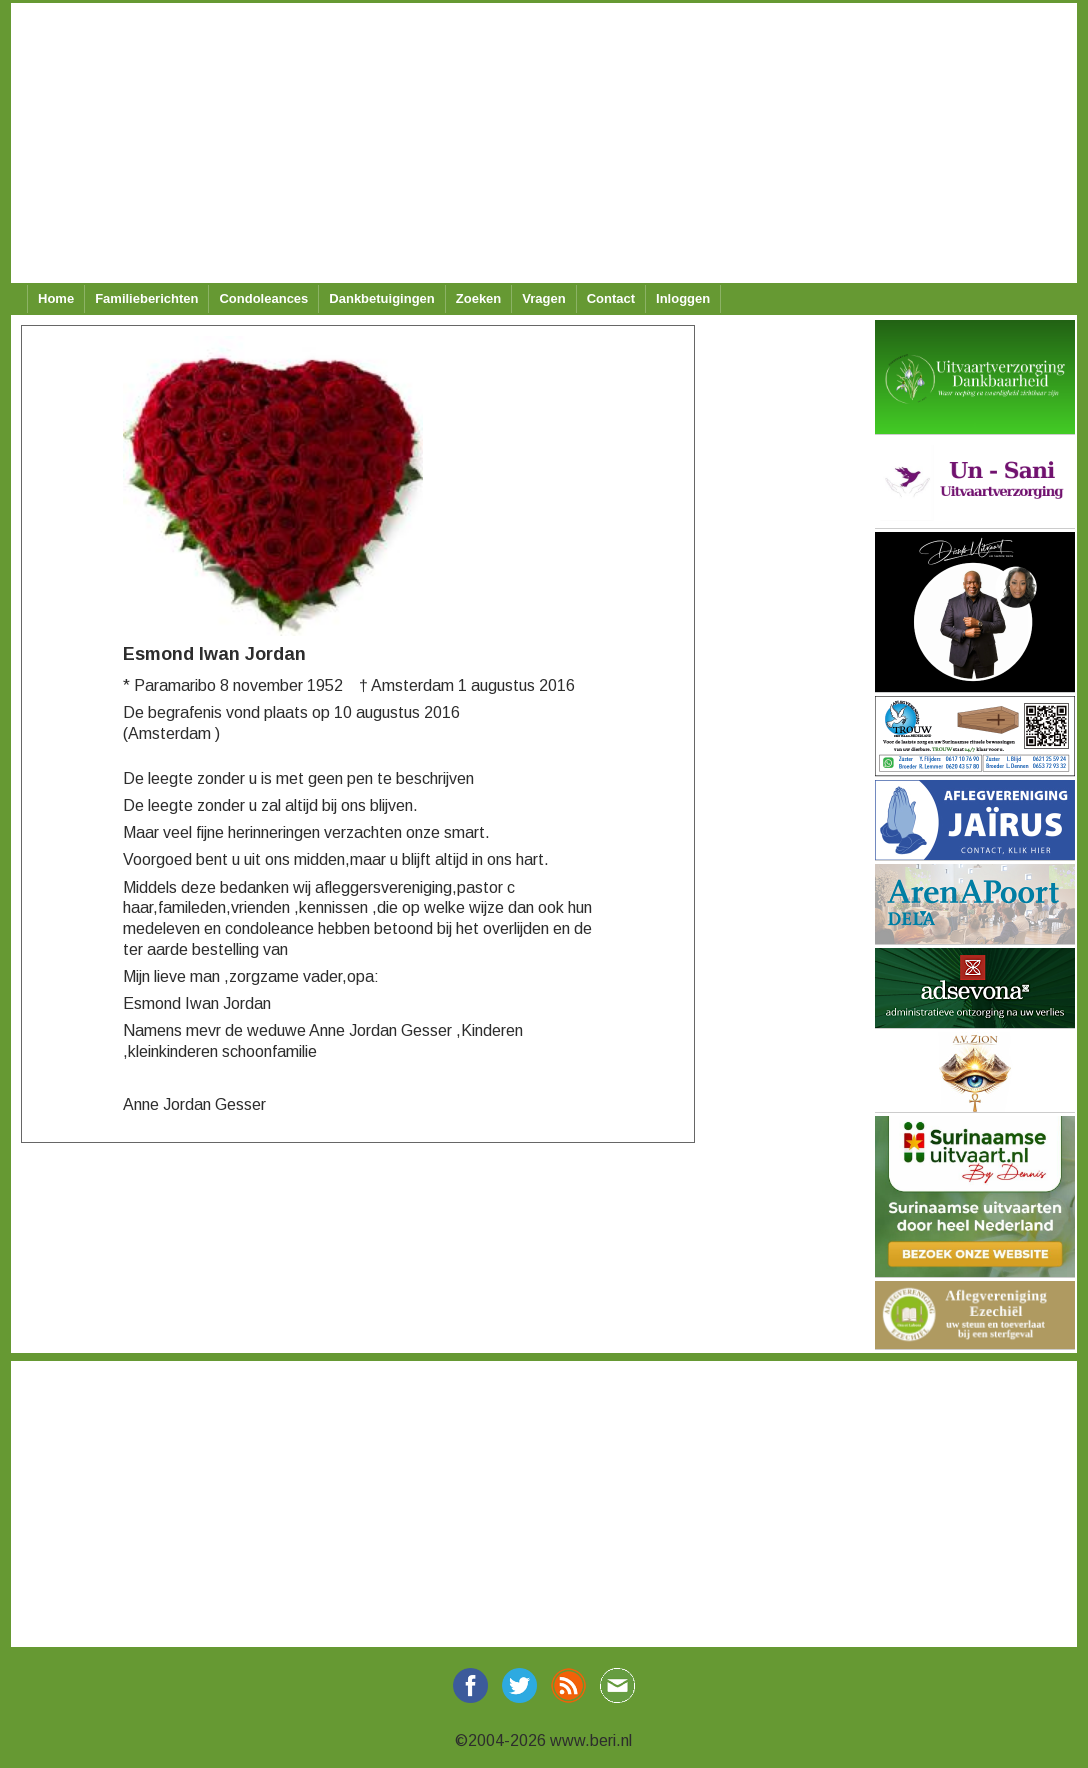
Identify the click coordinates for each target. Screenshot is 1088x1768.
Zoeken (479, 298)
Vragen (543, 298)
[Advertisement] (538, 143)
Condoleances (263, 298)
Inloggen (683, 298)
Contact (611, 298)
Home (56, 298)
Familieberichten (146, 298)
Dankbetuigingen (381, 298)
